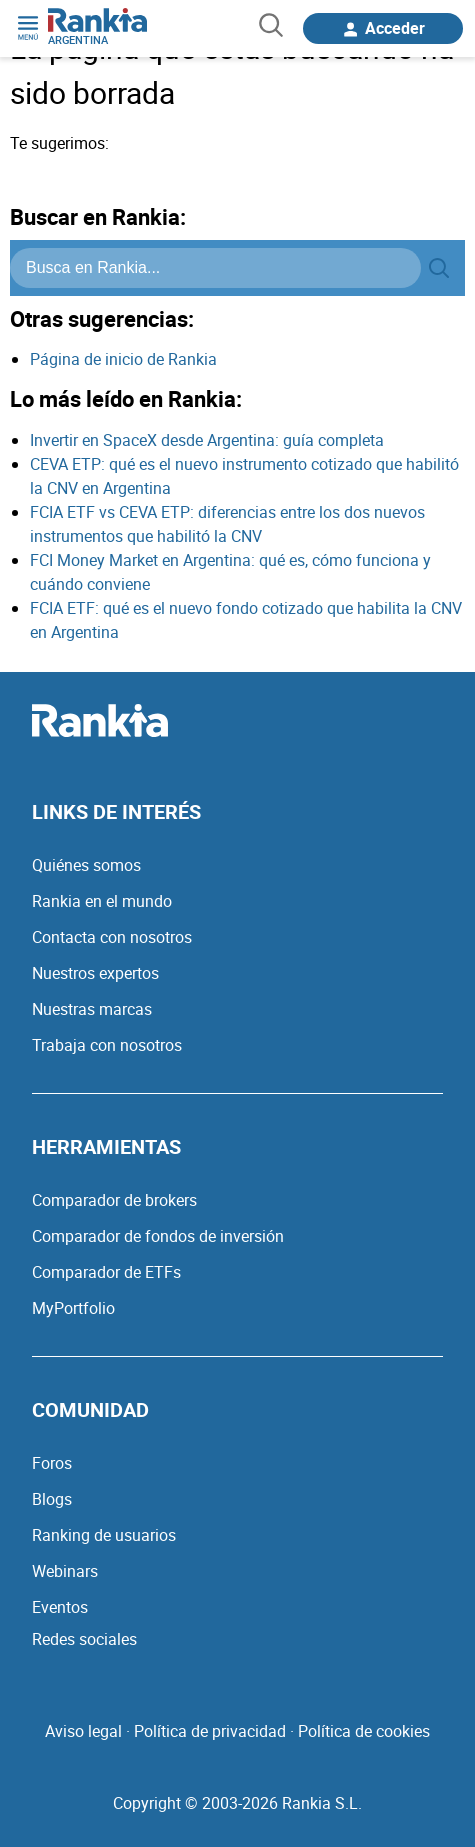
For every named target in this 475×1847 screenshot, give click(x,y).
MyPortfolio (73, 1308)
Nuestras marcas (92, 1009)
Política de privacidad (210, 1731)
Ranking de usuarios (104, 1535)
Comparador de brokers (114, 1200)
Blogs (52, 1499)
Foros (52, 1463)
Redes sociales (84, 1639)
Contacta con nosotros (112, 937)
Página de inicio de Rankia (123, 359)
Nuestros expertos (95, 973)
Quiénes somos (86, 865)
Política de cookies (364, 1731)
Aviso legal (83, 1731)
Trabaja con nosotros (107, 1045)
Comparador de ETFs (106, 1272)
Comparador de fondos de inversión (158, 1236)
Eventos (60, 1607)
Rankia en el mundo (102, 901)
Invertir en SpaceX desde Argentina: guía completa (207, 440)
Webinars (65, 1571)
